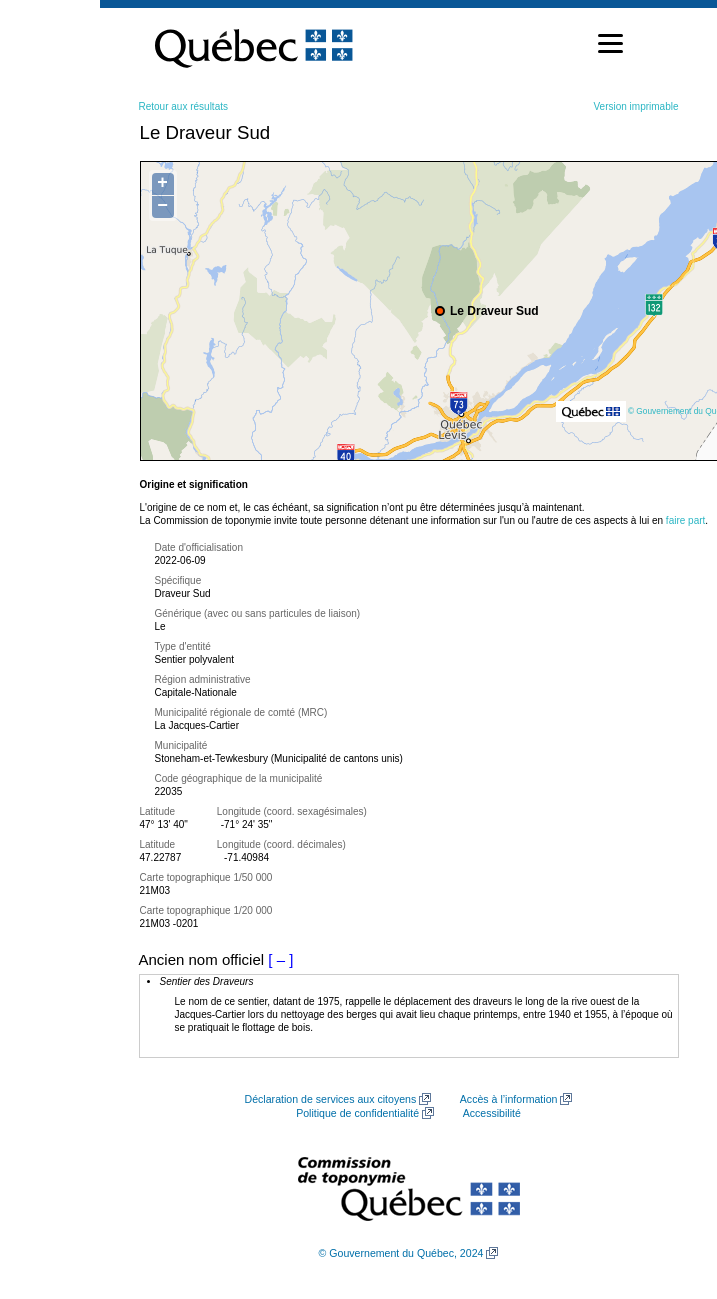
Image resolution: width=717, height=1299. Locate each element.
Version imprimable (635, 106)
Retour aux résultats (184, 106)
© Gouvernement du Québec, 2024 (401, 1253)
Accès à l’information (509, 1099)
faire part (685, 520)
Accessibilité (492, 1113)
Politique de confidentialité (357, 1113)
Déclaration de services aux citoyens (331, 1099)
